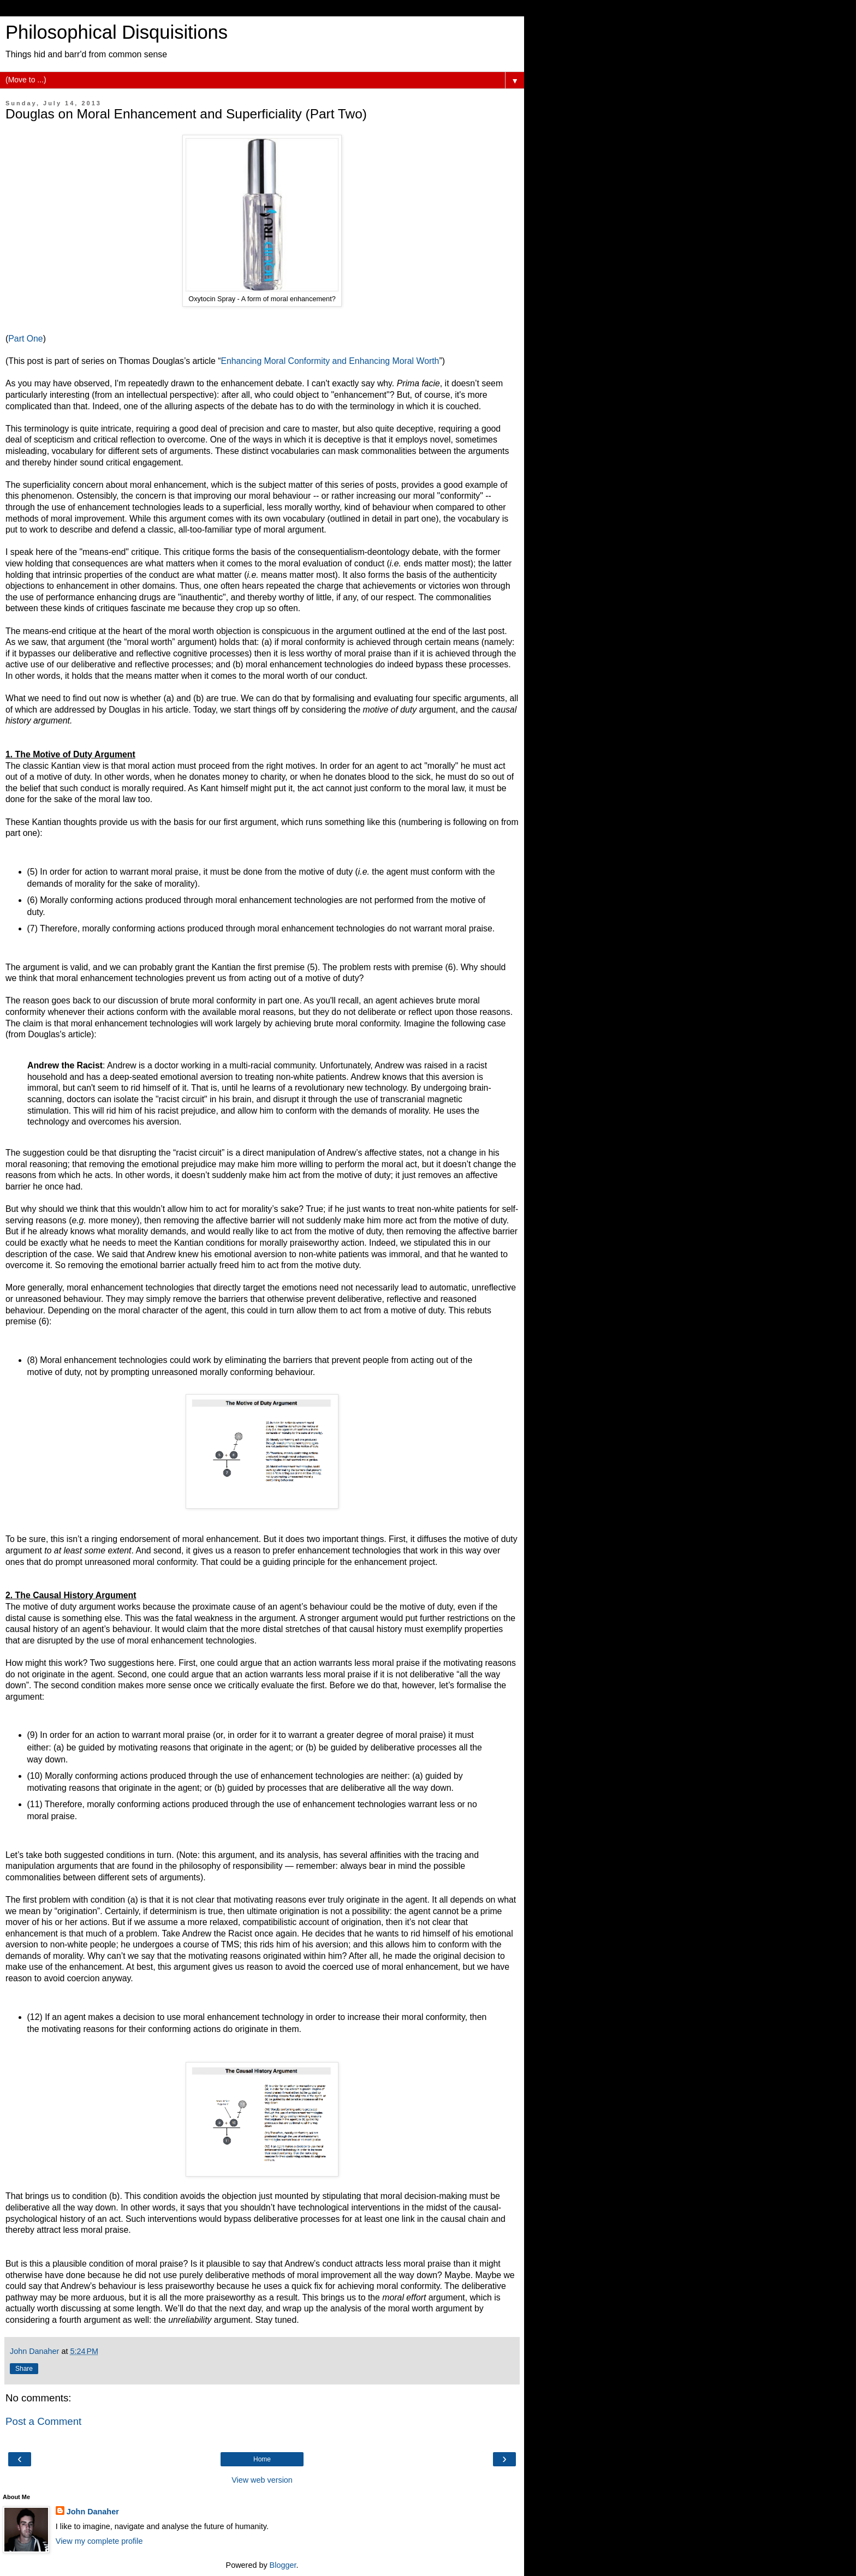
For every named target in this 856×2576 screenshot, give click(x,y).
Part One (25, 338)
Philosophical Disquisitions (116, 32)
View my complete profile (99, 2541)
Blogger (283, 2565)
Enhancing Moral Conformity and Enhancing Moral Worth (330, 361)
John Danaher (93, 2511)
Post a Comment (43, 2421)
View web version (262, 2480)
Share (24, 2368)
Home (262, 2459)
